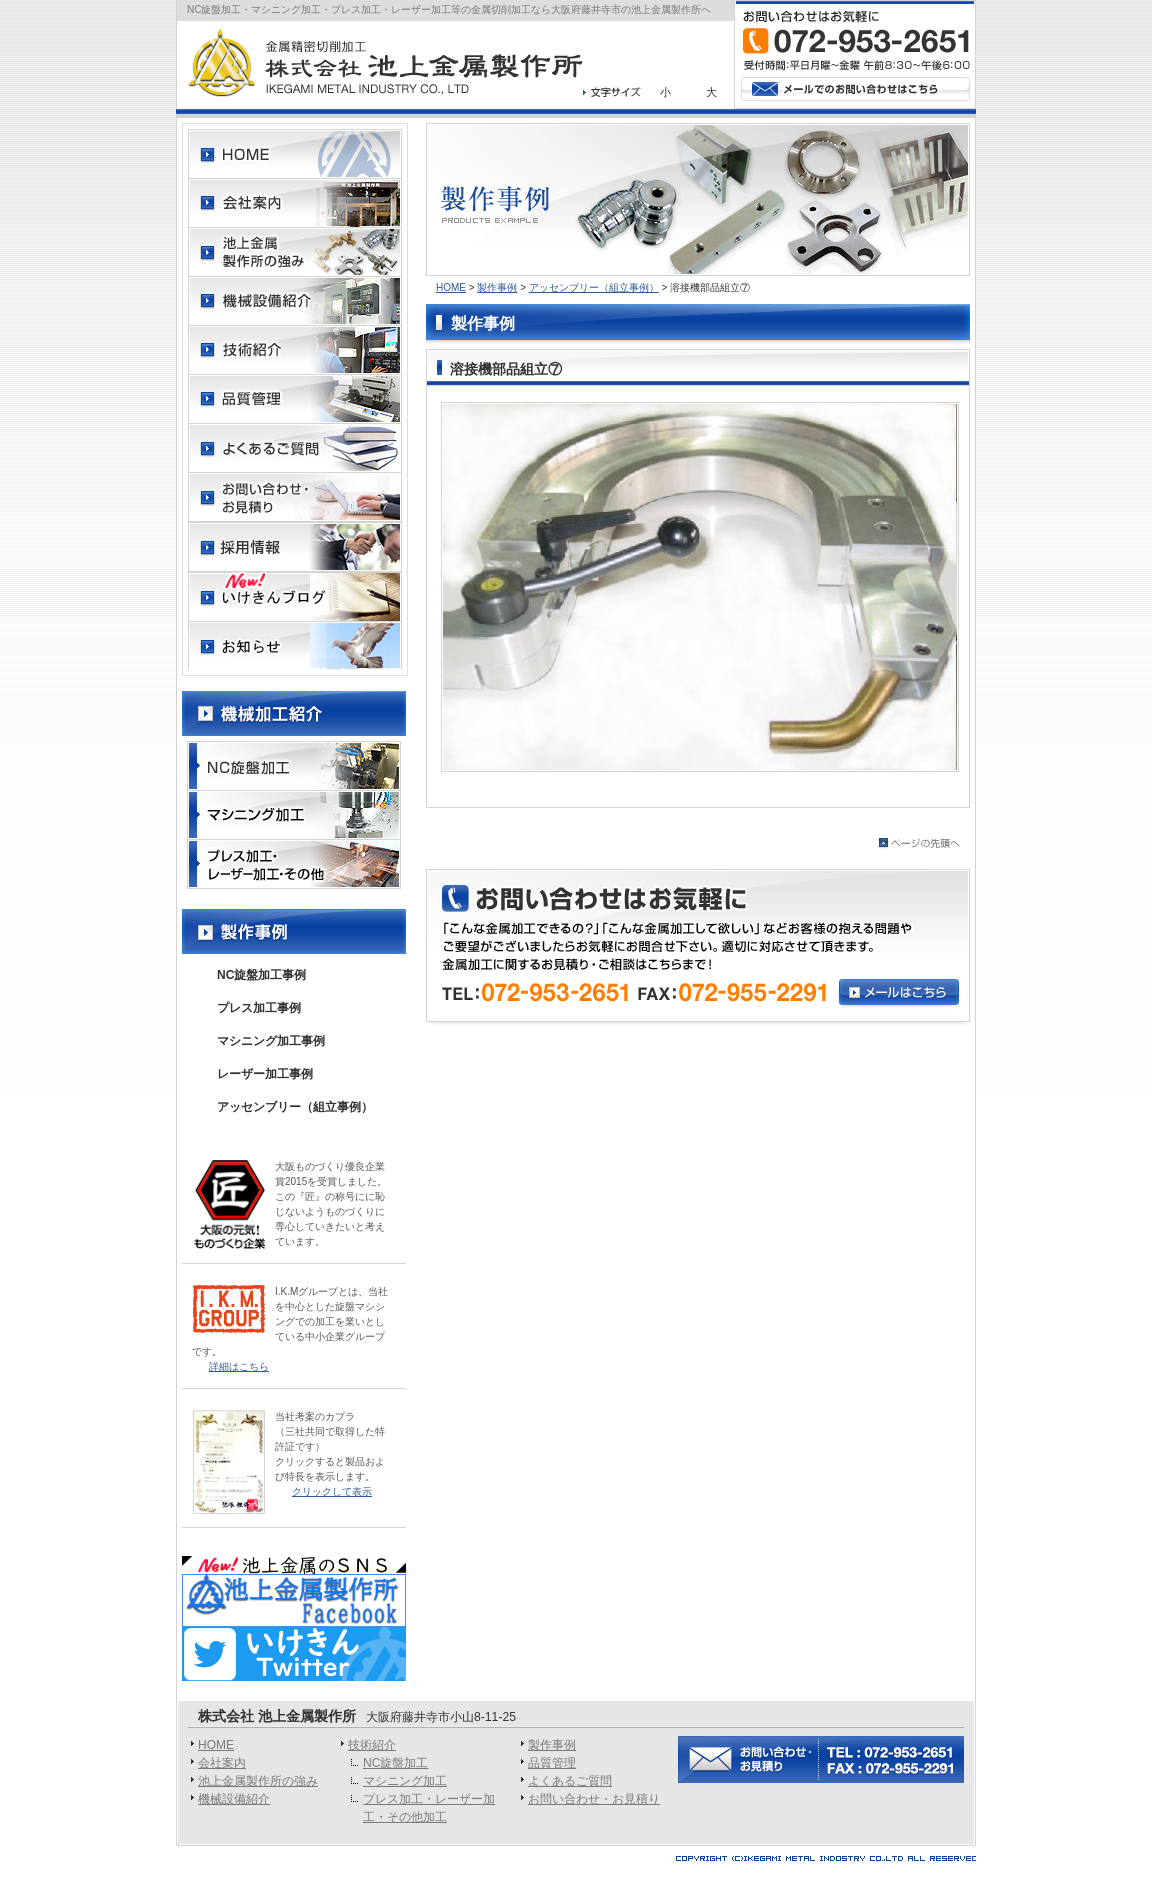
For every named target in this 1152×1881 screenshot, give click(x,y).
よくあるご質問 (570, 1781)
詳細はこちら (239, 1366)
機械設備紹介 (234, 1799)
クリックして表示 (332, 1491)
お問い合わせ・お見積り (594, 1799)
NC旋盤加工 (395, 1763)
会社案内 (222, 1763)
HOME (451, 287)
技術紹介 (372, 1745)
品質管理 (552, 1763)
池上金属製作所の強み (258, 1781)
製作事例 (497, 287)
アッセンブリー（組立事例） (594, 287)
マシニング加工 (405, 1781)
